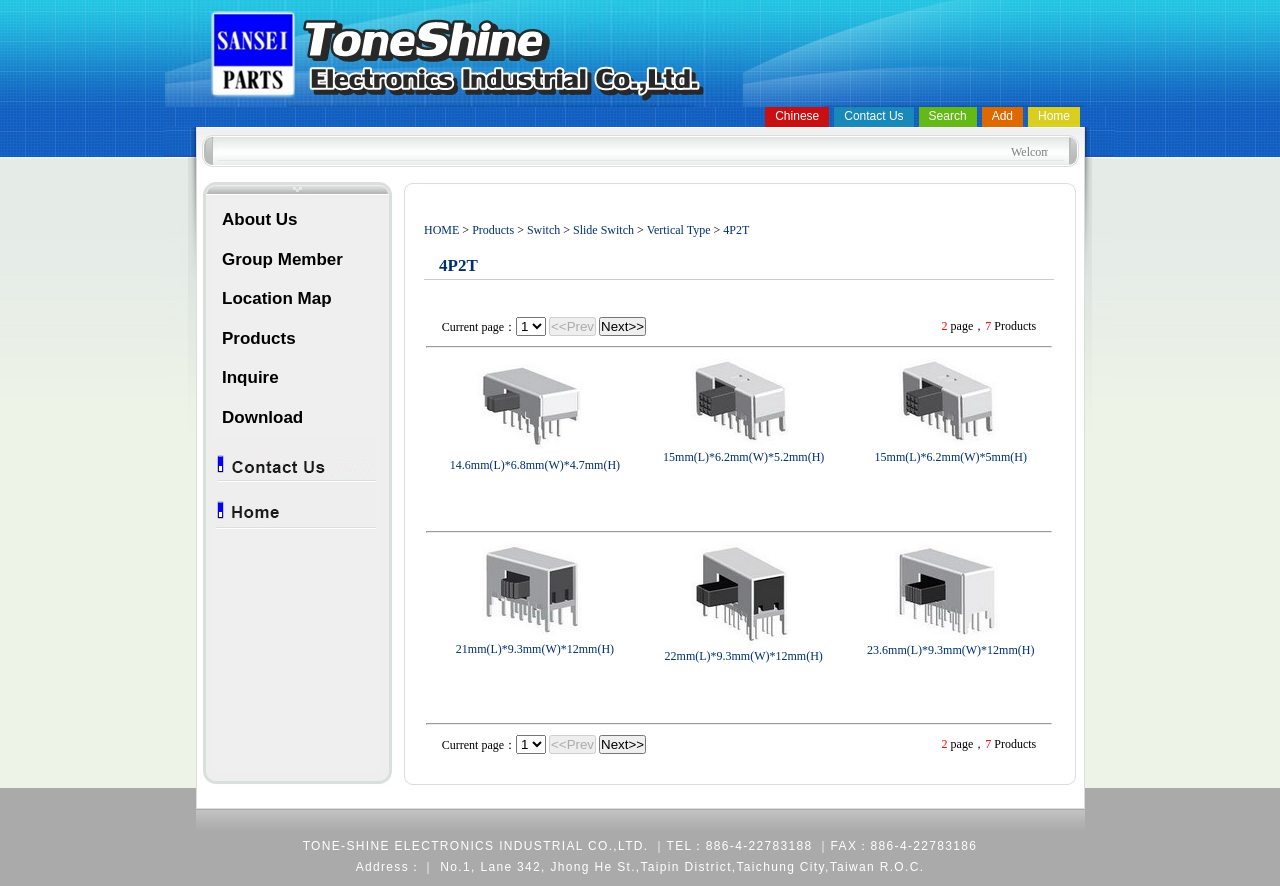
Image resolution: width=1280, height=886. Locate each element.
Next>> (622, 326)
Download (262, 417)
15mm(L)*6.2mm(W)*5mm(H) (951, 457)
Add (1002, 116)
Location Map (277, 298)
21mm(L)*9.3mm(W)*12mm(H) (535, 649)
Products (259, 338)
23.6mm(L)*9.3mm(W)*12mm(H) (950, 650)
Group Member (282, 259)
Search (948, 116)
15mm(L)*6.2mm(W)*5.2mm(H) (743, 457)
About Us (260, 219)
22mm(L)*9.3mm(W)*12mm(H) (744, 656)
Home (1054, 116)
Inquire (250, 377)
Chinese (797, 116)
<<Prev (572, 326)
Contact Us (873, 116)
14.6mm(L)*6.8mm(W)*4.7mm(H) (535, 465)
